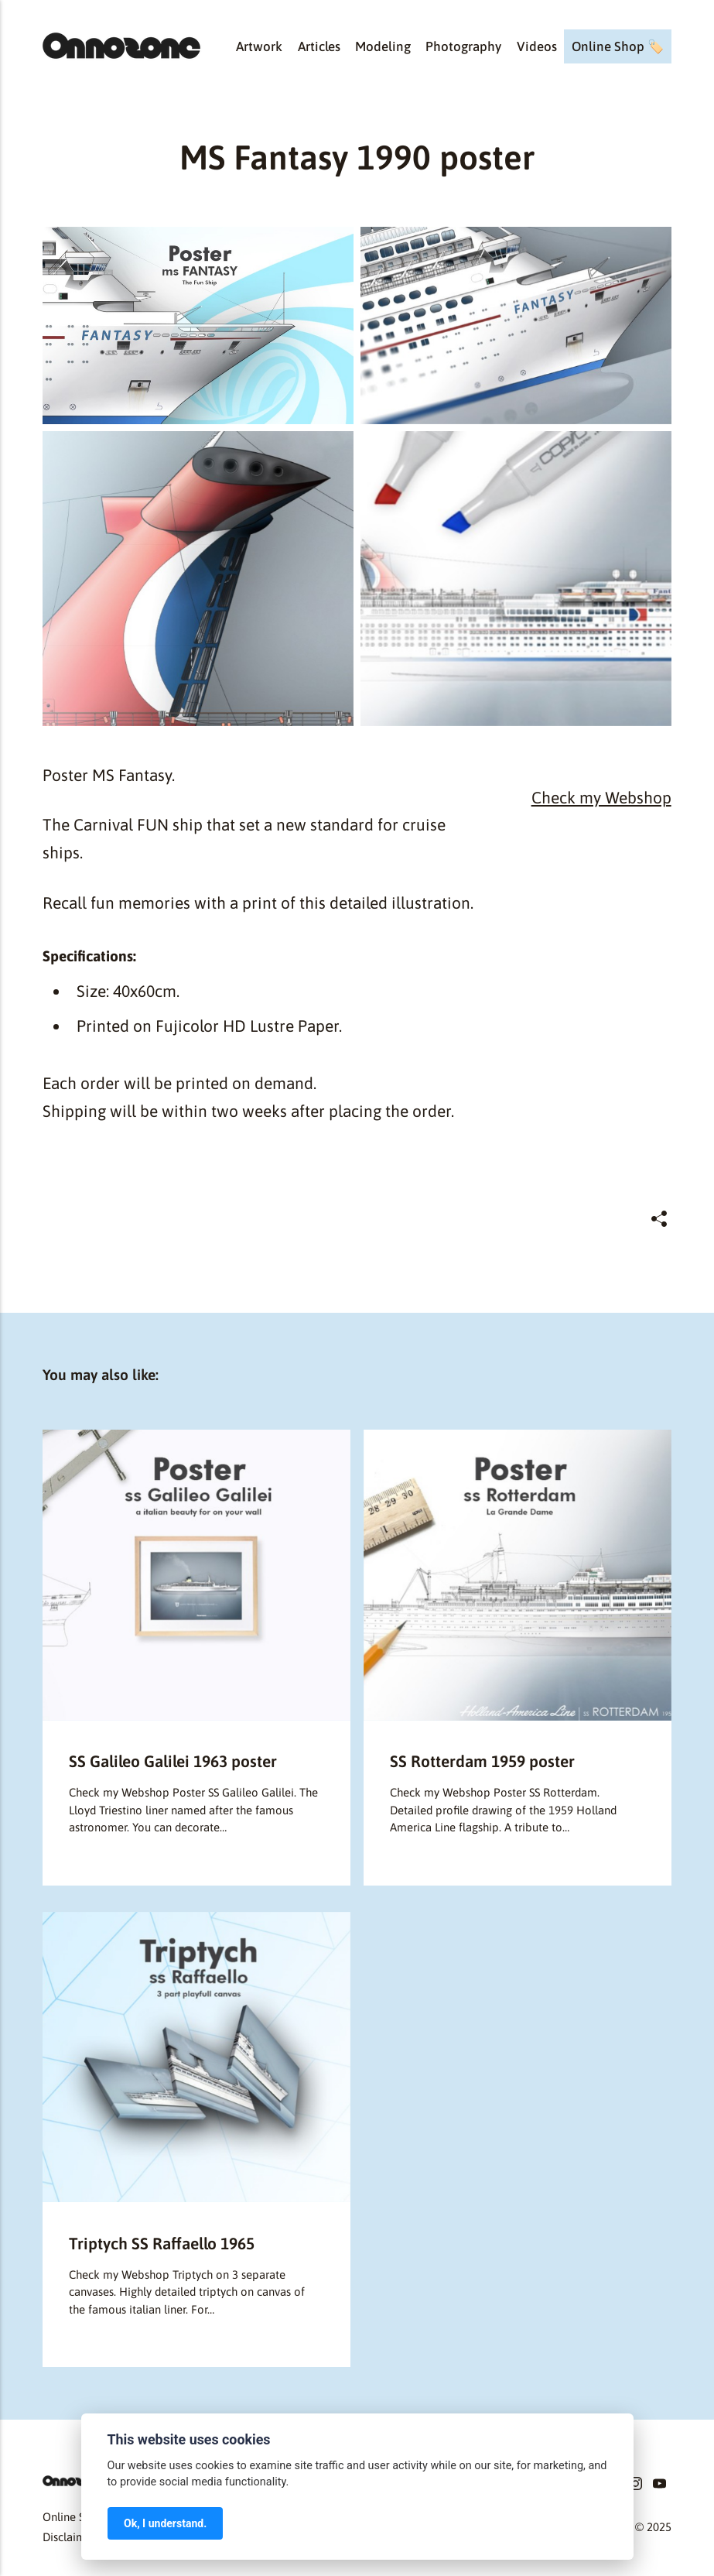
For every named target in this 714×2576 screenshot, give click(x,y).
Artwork (259, 46)
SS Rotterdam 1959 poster (482, 1761)
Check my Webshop (601, 797)
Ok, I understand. (165, 2523)
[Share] (659, 1219)
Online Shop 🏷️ (618, 46)
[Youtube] (659, 2486)
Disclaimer (69, 2536)
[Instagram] (635, 2486)
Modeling (383, 46)
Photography (463, 46)
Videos (537, 46)
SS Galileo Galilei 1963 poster (173, 1761)
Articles (319, 46)
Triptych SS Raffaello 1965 (162, 2243)
